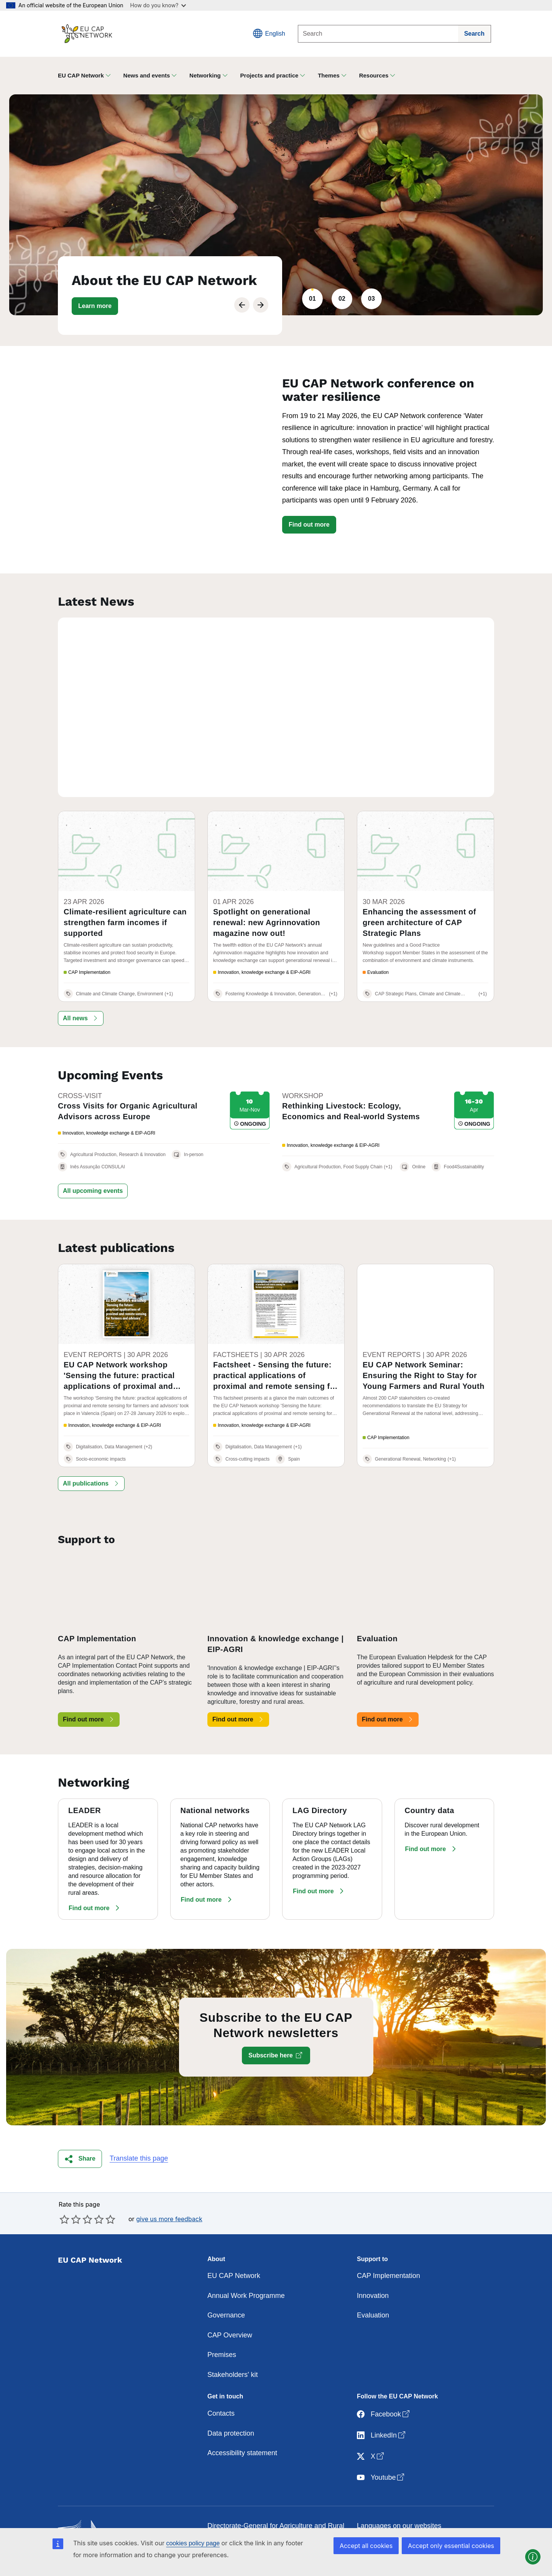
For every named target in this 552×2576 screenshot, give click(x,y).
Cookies (369, 2516)
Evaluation (373, 2286)
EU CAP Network (233, 2246)
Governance (226, 2286)
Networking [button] (205, 75)
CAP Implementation (388, 2246)
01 (312, 298)
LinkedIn (382, 2406)
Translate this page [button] (139, 2129)
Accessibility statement (242, 2424)
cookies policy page (193, 2543)
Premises (221, 2325)
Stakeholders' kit (232, 2345)
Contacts (221, 2384)
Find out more (309, 524)
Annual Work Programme (246, 2266)
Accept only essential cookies (451, 2546)
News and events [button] (146, 75)
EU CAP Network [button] (81, 75)
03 (371, 298)
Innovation (373, 2266)
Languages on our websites (399, 2496)
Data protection (230, 2404)
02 (341, 298)
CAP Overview (229, 2305)
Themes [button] (329, 75)
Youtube (381, 2448)
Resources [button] (374, 75)
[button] (95, 306)
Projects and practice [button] (269, 75)
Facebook (384, 2385)
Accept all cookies (366, 2546)
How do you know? (158, 5)
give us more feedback (169, 2189)
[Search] (378, 34)
